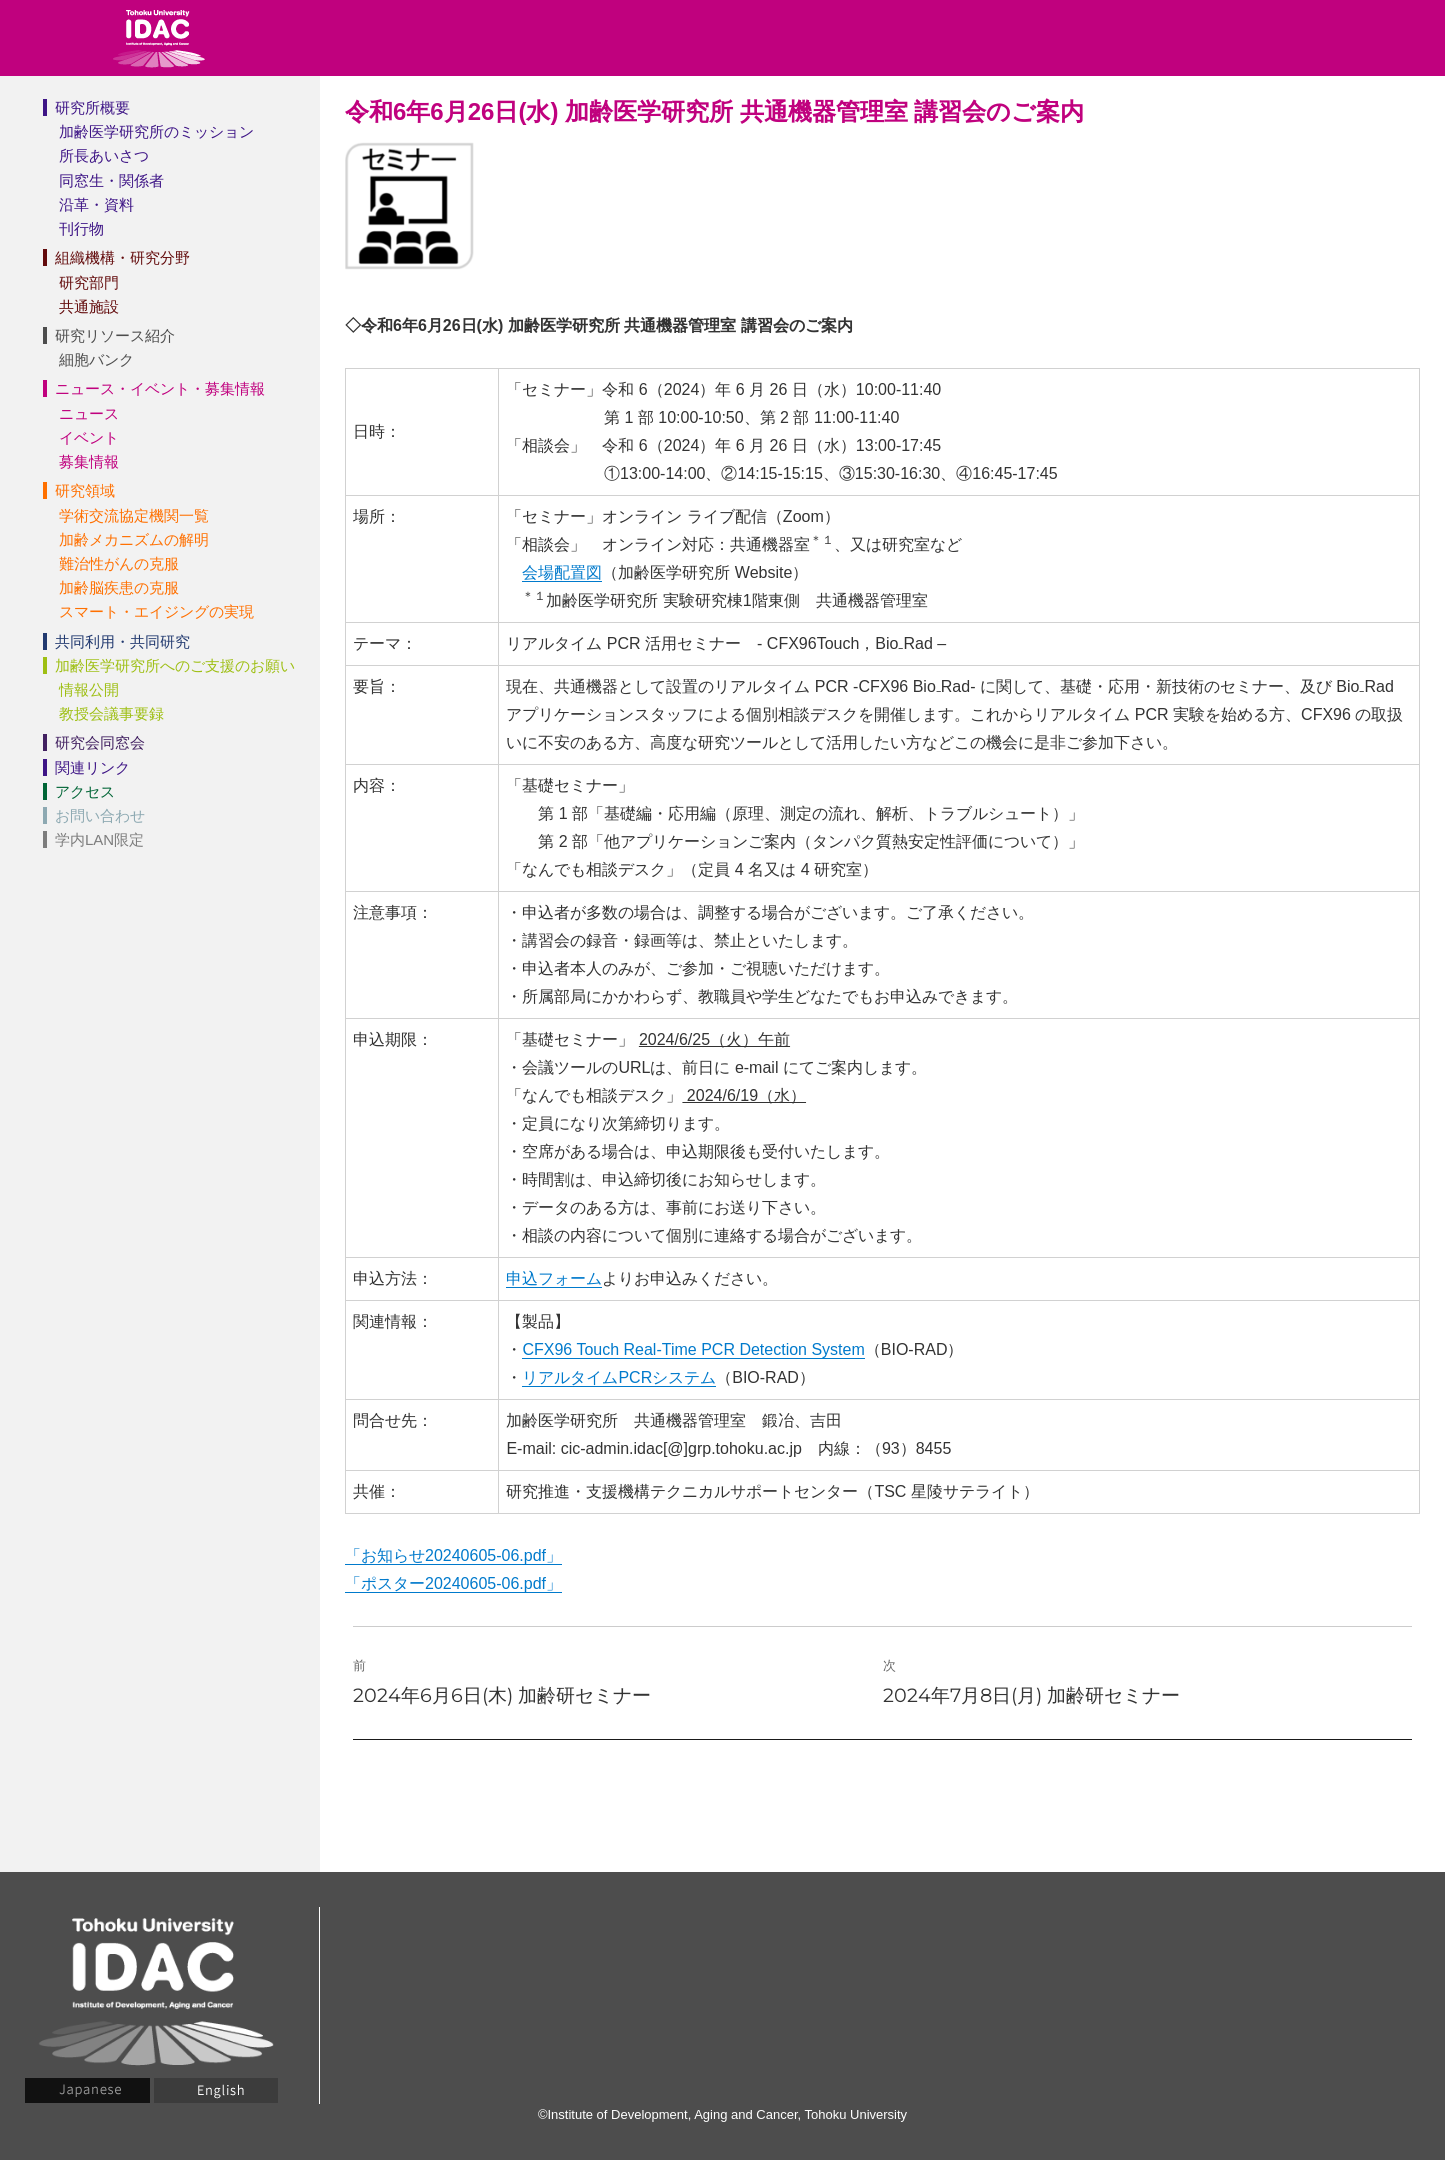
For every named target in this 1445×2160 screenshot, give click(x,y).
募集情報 (89, 461)
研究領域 (85, 490)
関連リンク (92, 767)
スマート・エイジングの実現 (156, 611)
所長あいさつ (104, 155)
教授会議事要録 (111, 713)
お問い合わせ (100, 815)
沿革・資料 (96, 204)
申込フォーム (554, 1278)
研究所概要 (92, 107)
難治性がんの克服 (119, 563)
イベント (89, 437)
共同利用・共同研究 (122, 641)
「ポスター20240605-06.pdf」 (453, 1583)
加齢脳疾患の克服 (119, 587)
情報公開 (89, 689)
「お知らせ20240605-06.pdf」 (453, 1555)
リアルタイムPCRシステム (619, 1377)
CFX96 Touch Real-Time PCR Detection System (693, 1349)
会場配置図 (562, 572)
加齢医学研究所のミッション (156, 131)
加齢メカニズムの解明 (134, 539)
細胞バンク (96, 359)
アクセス (85, 791)
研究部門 (89, 282)
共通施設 (89, 306)
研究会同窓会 (100, 742)
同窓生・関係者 (111, 180)
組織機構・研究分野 (122, 257)
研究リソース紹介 (115, 335)
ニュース (89, 413)
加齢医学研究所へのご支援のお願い (175, 665)
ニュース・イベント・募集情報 (160, 388)
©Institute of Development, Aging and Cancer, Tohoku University (722, 2114)
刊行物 (81, 228)
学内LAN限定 (99, 839)
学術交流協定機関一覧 (134, 515)
